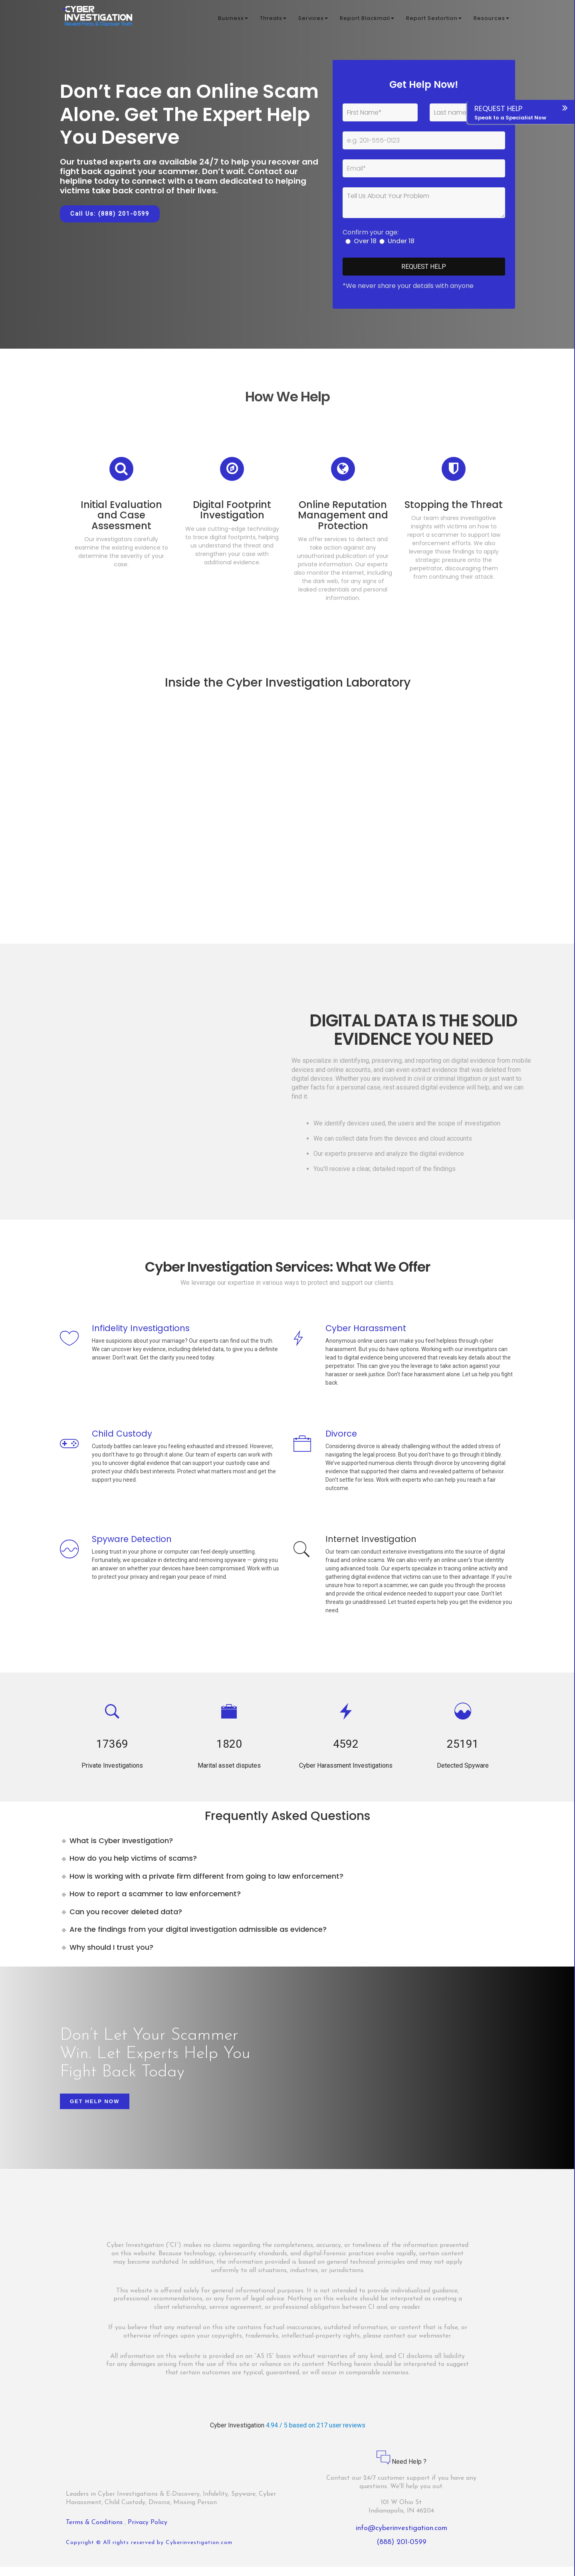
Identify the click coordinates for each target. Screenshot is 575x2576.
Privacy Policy (147, 2531)
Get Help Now (94, 2111)
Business (233, 20)
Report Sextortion (434, 20)
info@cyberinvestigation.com (401, 2537)
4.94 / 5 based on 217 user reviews (315, 2434)
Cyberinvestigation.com (199, 2552)
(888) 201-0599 (401, 2551)
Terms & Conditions (95, 2531)
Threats (273, 20)
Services (313, 20)
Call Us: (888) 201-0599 (109, 213)
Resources (491, 20)
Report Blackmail (367, 20)
